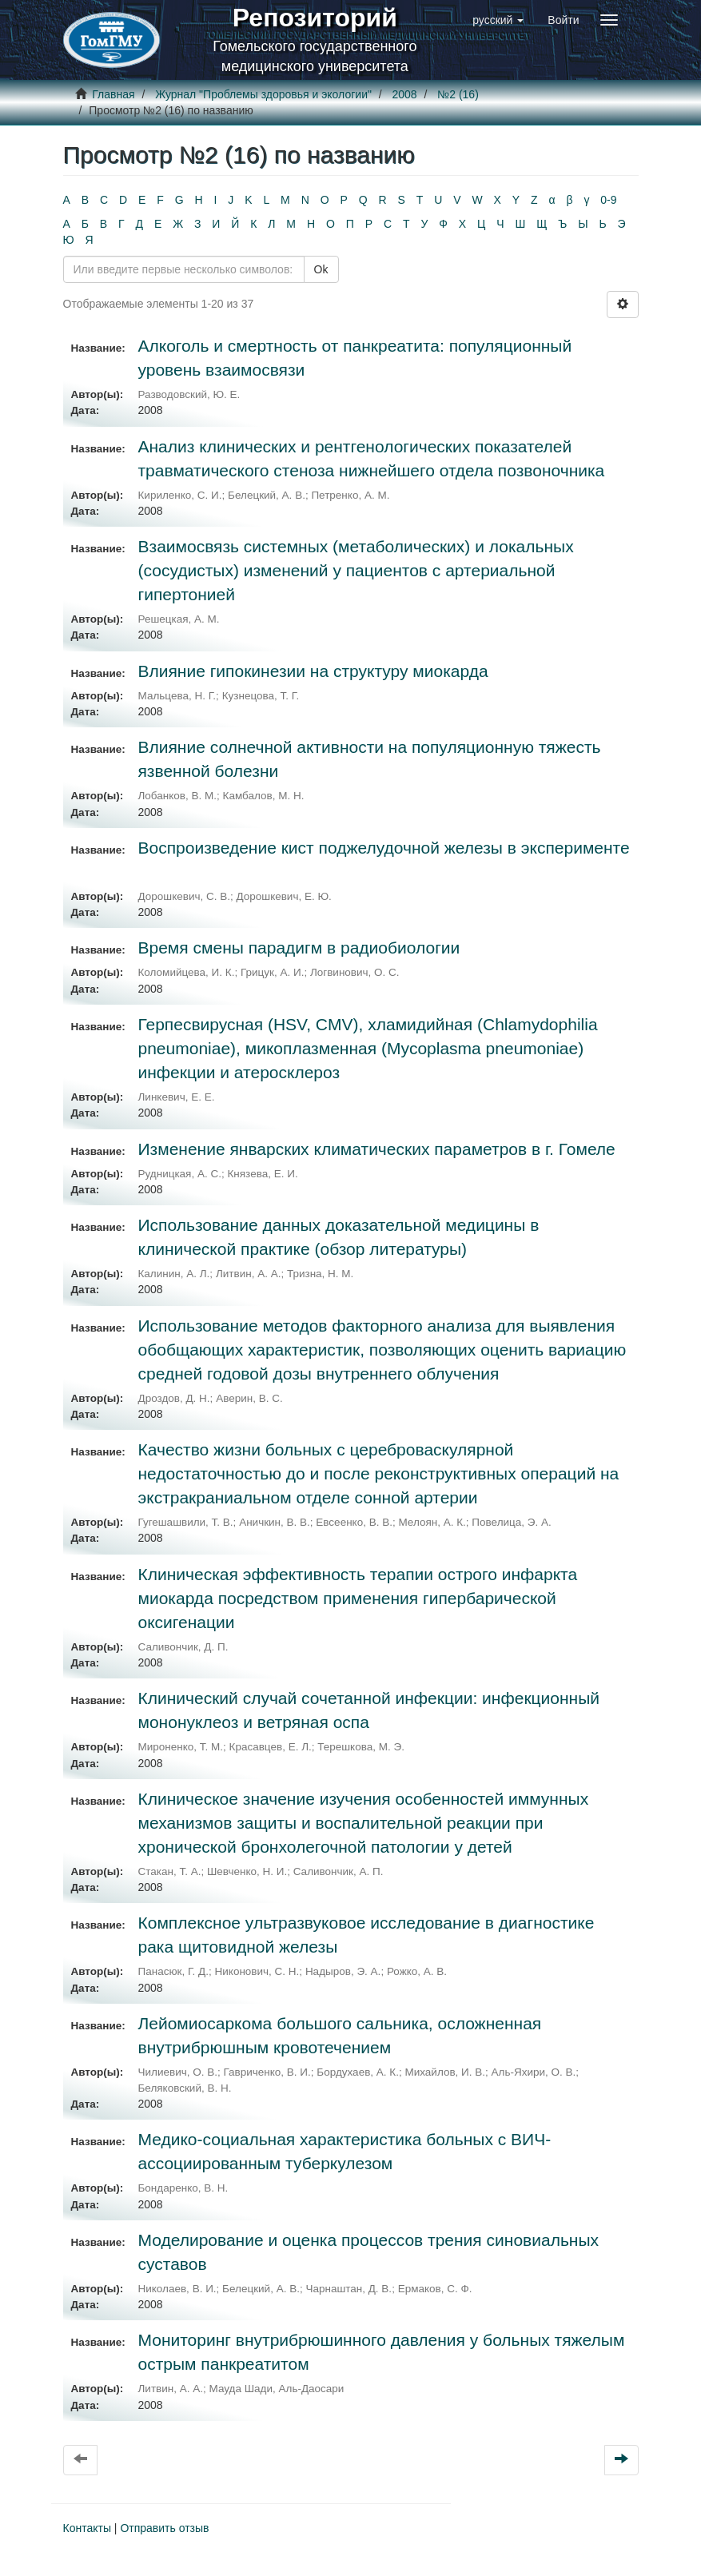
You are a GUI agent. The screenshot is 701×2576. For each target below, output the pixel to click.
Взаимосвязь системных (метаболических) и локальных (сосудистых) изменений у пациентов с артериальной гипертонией (356, 570)
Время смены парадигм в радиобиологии (299, 947)
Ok (321, 269)
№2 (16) (458, 94)
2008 (404, 94)
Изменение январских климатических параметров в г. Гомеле (376, 1149)
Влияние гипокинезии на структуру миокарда (313, 671)
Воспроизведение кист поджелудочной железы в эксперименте (384, 847)
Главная (113, 94)
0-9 (608, 199)
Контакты (87, 2528)
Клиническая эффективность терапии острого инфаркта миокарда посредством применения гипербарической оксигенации (358, 1598)
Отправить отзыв (164, 2528)
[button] (498, 20)
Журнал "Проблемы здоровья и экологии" (263, 94)
